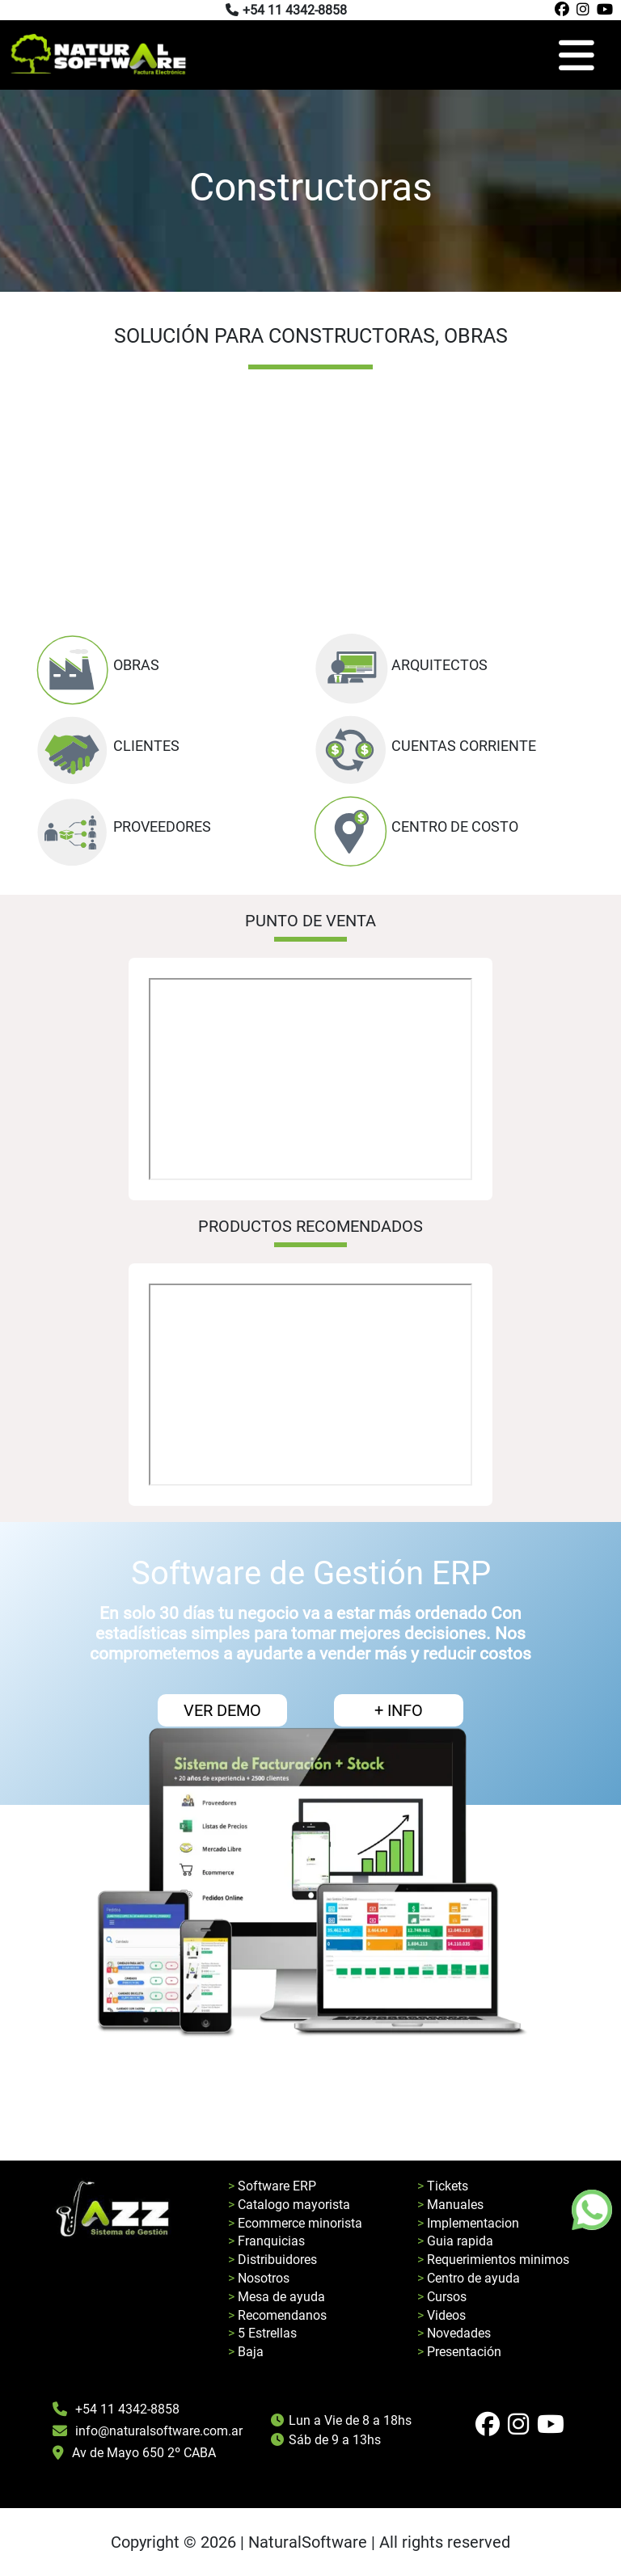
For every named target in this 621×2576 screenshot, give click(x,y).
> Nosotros (258, 2278)
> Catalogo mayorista (289, 2204)
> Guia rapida (455, 2241)
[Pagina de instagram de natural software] (580, 10)
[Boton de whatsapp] (592, 2210)
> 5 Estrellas (262, 2333)
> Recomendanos (277, 2315)
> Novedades (454, 2333)
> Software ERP (272, 2186)
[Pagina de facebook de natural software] (560, 10)
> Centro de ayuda (468, 2278)
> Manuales (450, 2204)
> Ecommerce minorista (295, 2223)
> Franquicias (266, 2241)
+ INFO (398, 1710)
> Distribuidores (272, 2259)
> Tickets (442, 2186)
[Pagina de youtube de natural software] (603, 10)
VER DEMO (222, 1710)
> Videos (441, 2315)
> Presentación (459, 2351)
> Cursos (442, 2296)
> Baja (246, 2351)
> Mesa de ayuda (276, 2296)
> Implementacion (468, 2223)
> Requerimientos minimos (493, 2259)
